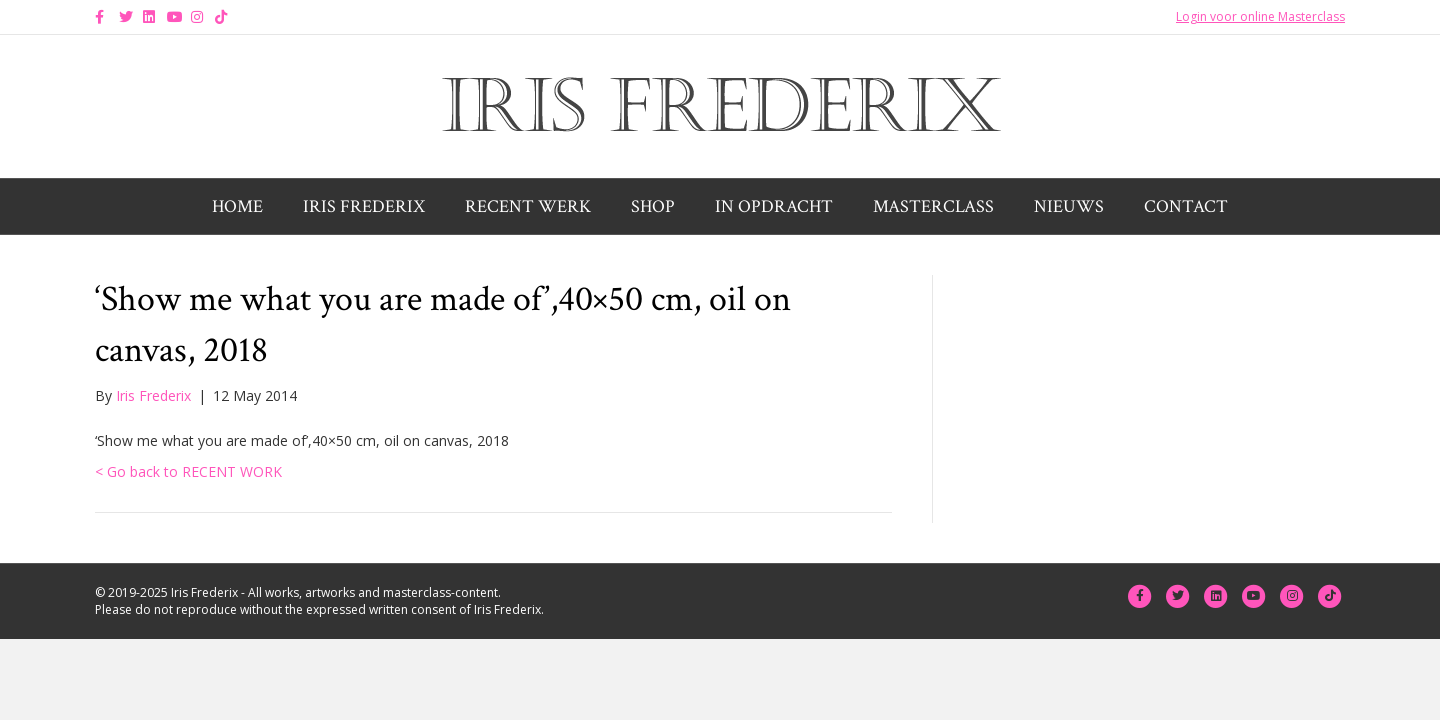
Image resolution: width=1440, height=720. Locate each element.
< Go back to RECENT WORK (188, 471)
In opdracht (774, 206)
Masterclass (933, 206)
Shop (653, 206)
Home (237, 206)
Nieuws (1069, 206)
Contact (1186, 206)
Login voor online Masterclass (1260, 16)
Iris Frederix (364, 206)
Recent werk (528, 206)
